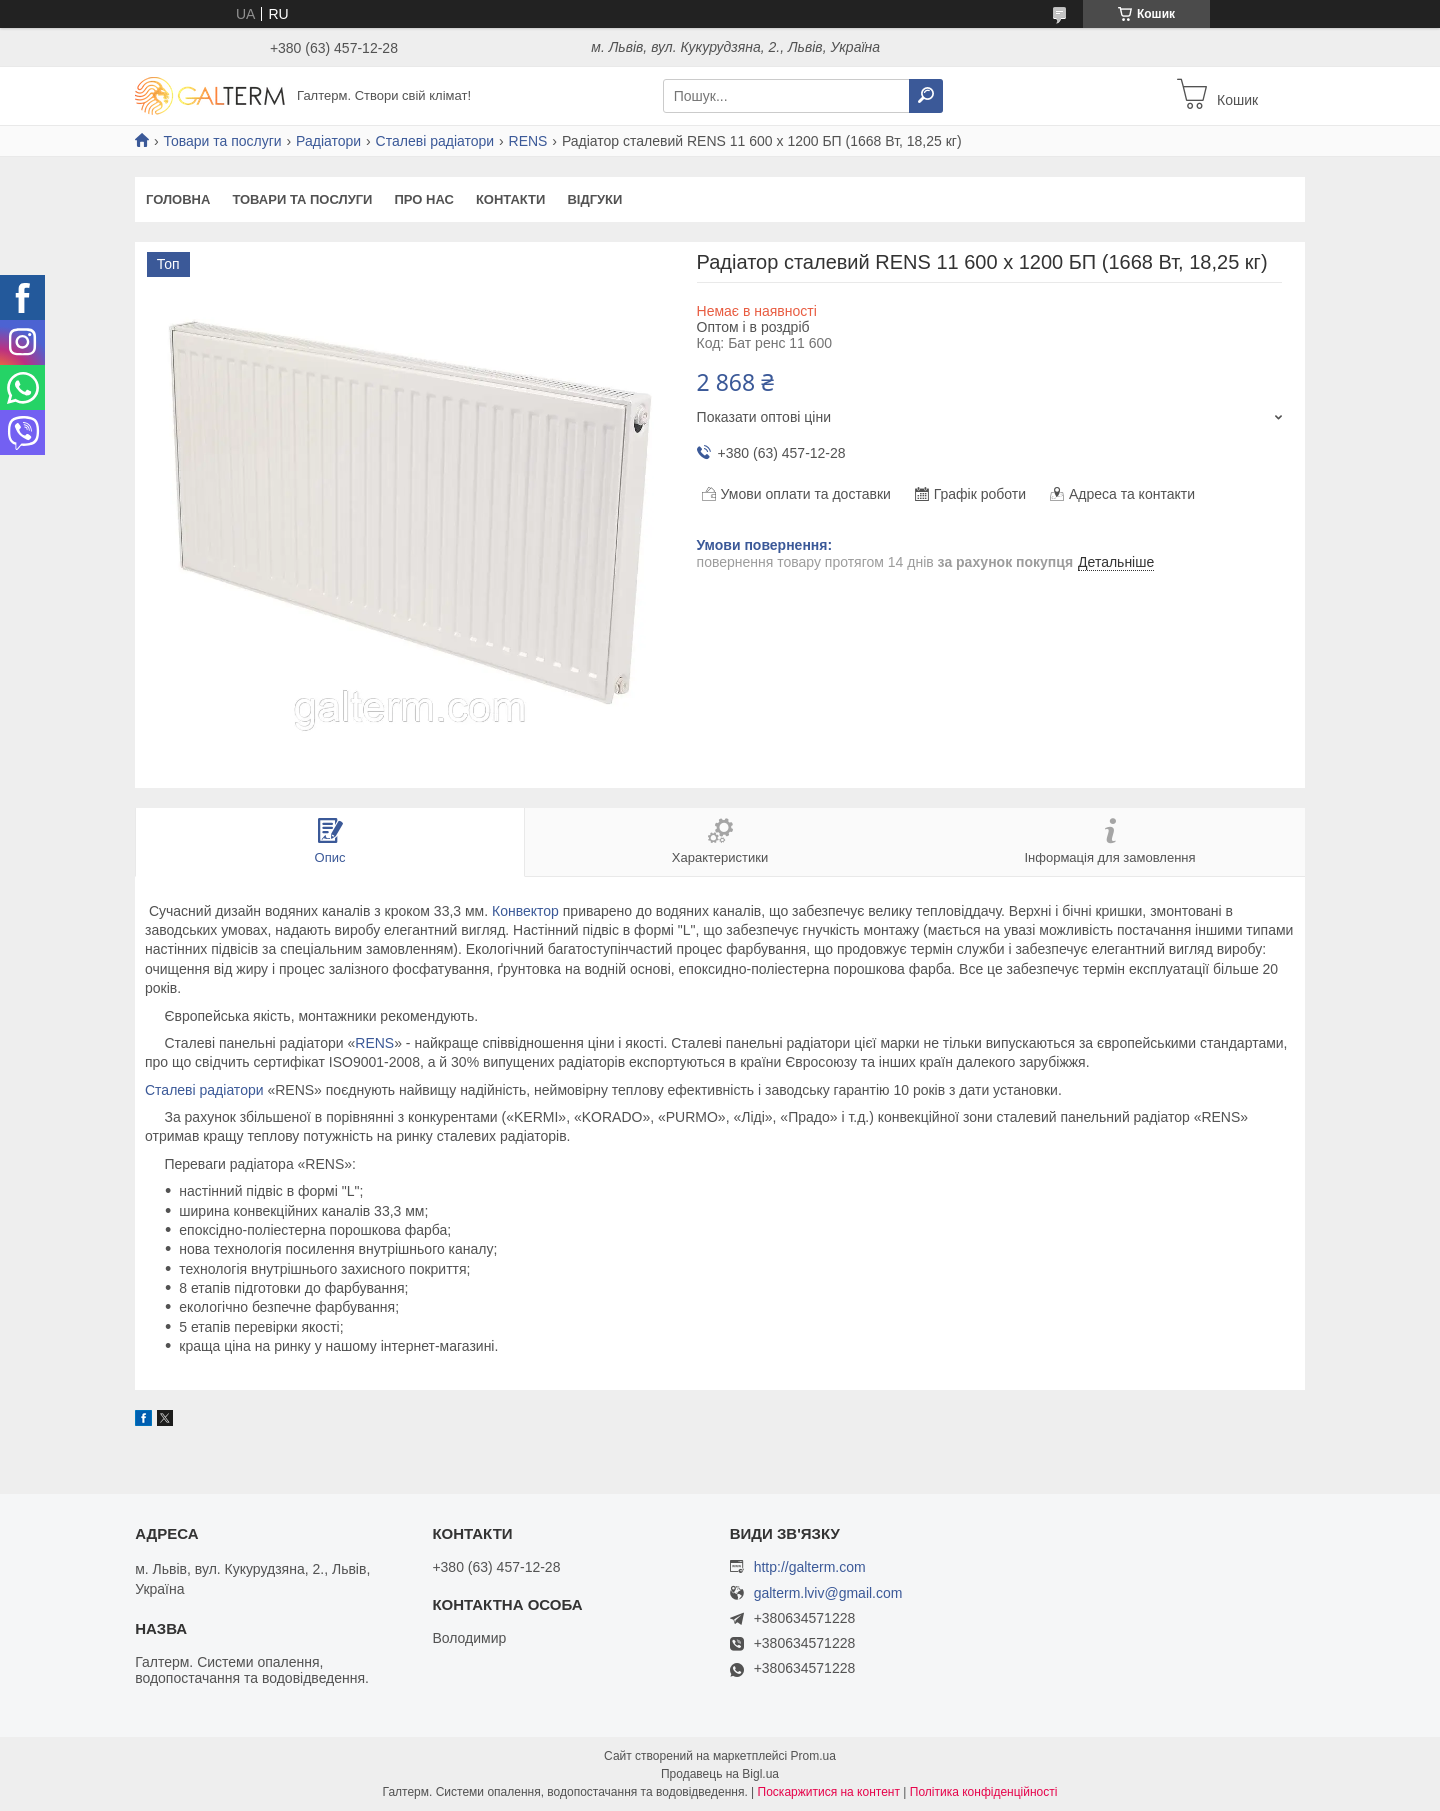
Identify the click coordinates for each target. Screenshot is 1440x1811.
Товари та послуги (222, 141)
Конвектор (525, 911)
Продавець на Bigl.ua (720, 1774)
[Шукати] (926, 96)
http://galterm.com (810, 1567)
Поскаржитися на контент (829, 1792)
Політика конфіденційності (984, 1792)
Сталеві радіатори (435, 141)
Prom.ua (813, 1756)
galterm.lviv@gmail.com (828, 1593)
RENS (528, 141)
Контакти (511, 199)
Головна (178, 199)
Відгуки (594, 199)
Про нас (423, 199)
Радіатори (328, 141)
